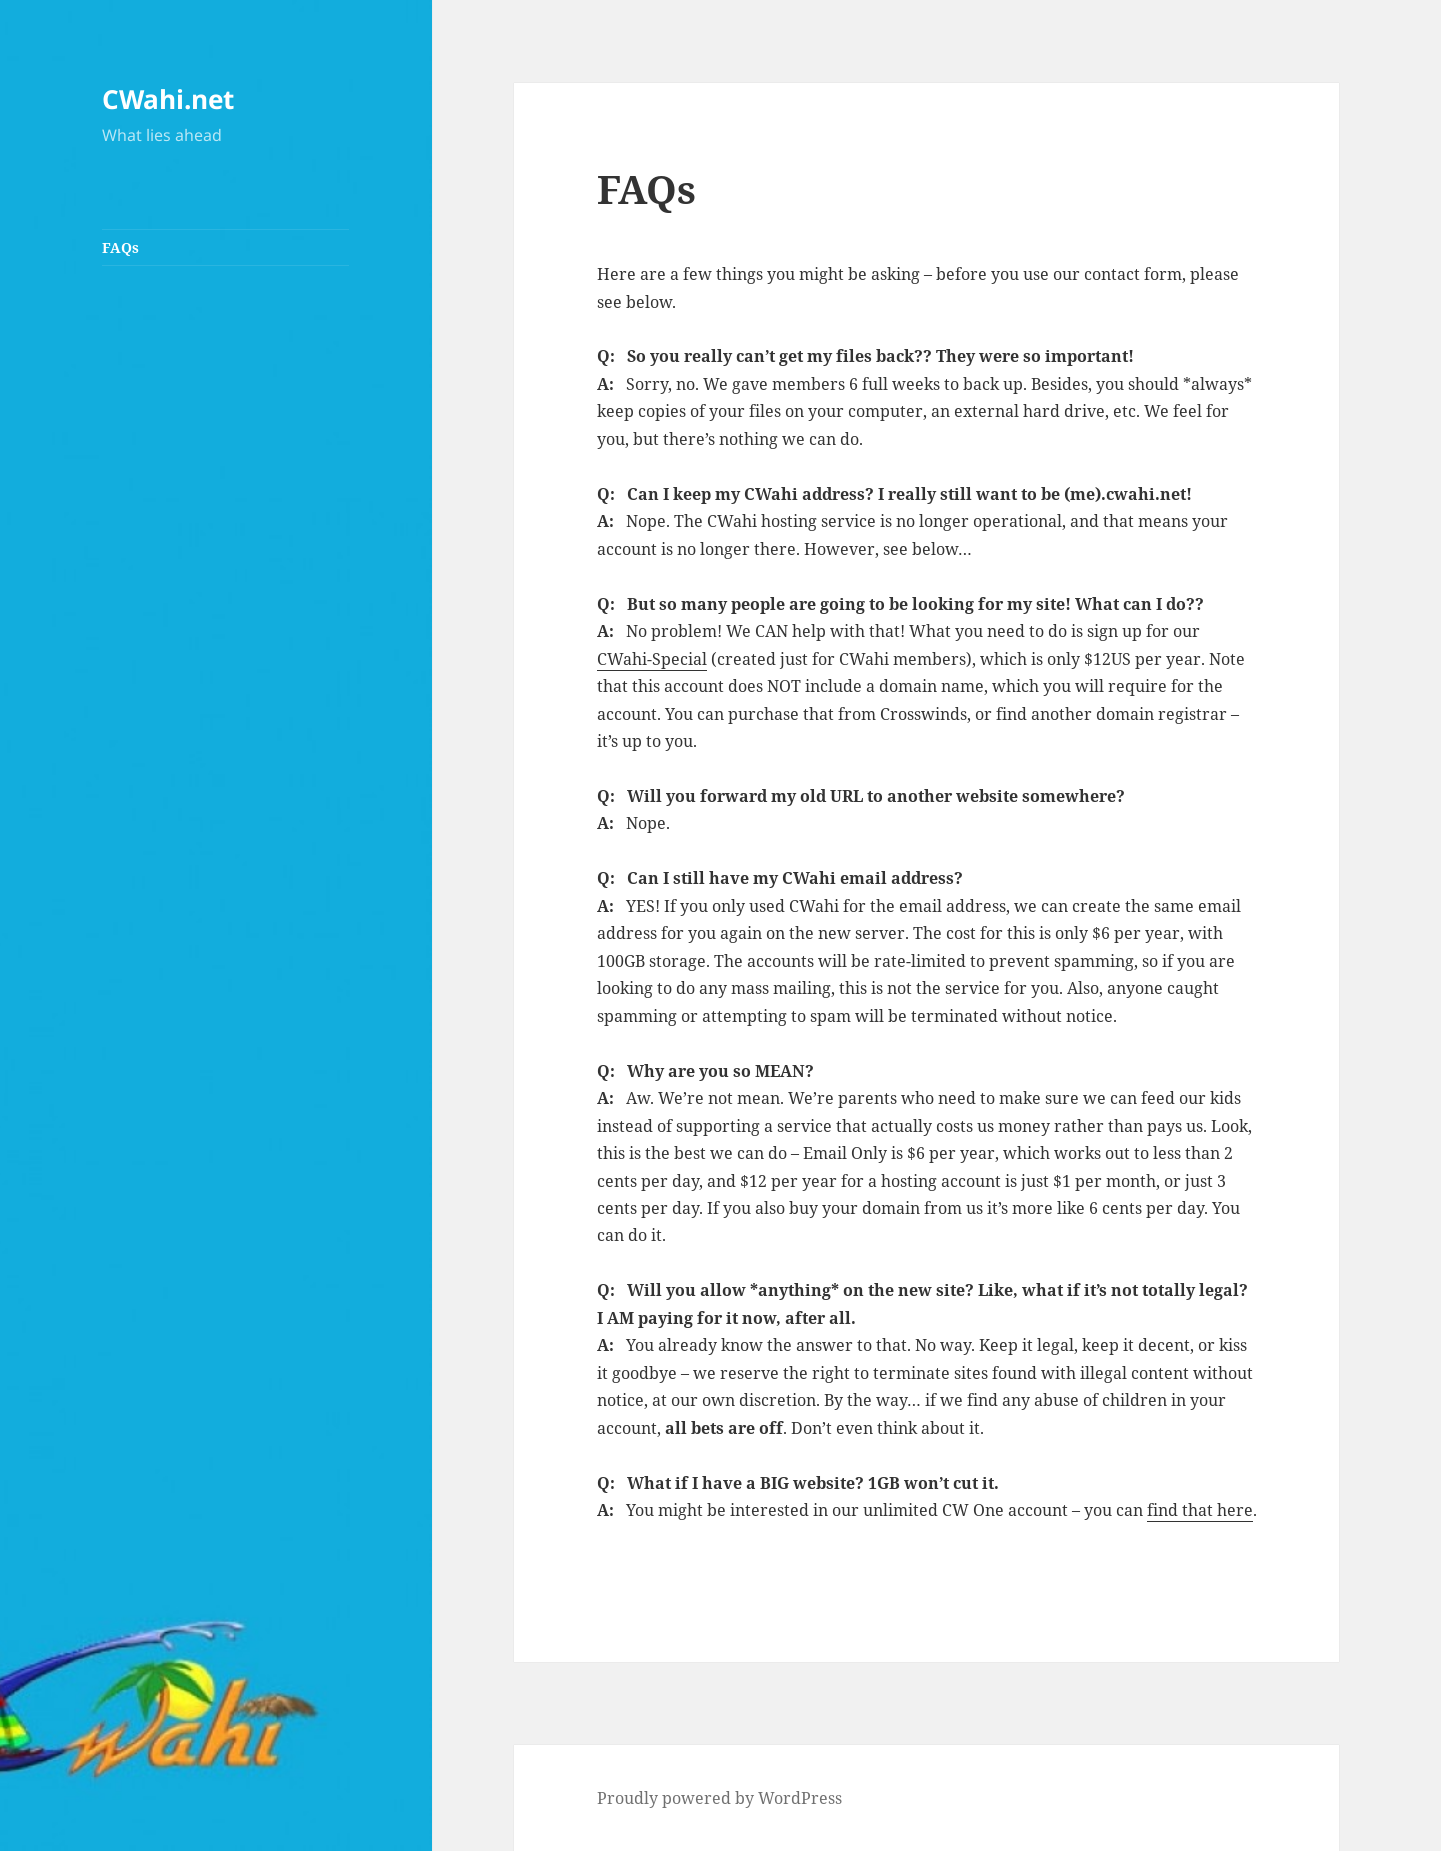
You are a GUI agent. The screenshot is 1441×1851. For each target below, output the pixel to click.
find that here (1200, 1510)
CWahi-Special (652, 659)
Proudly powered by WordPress (719, 1798)
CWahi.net (168, 99)
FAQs (120, 247)
